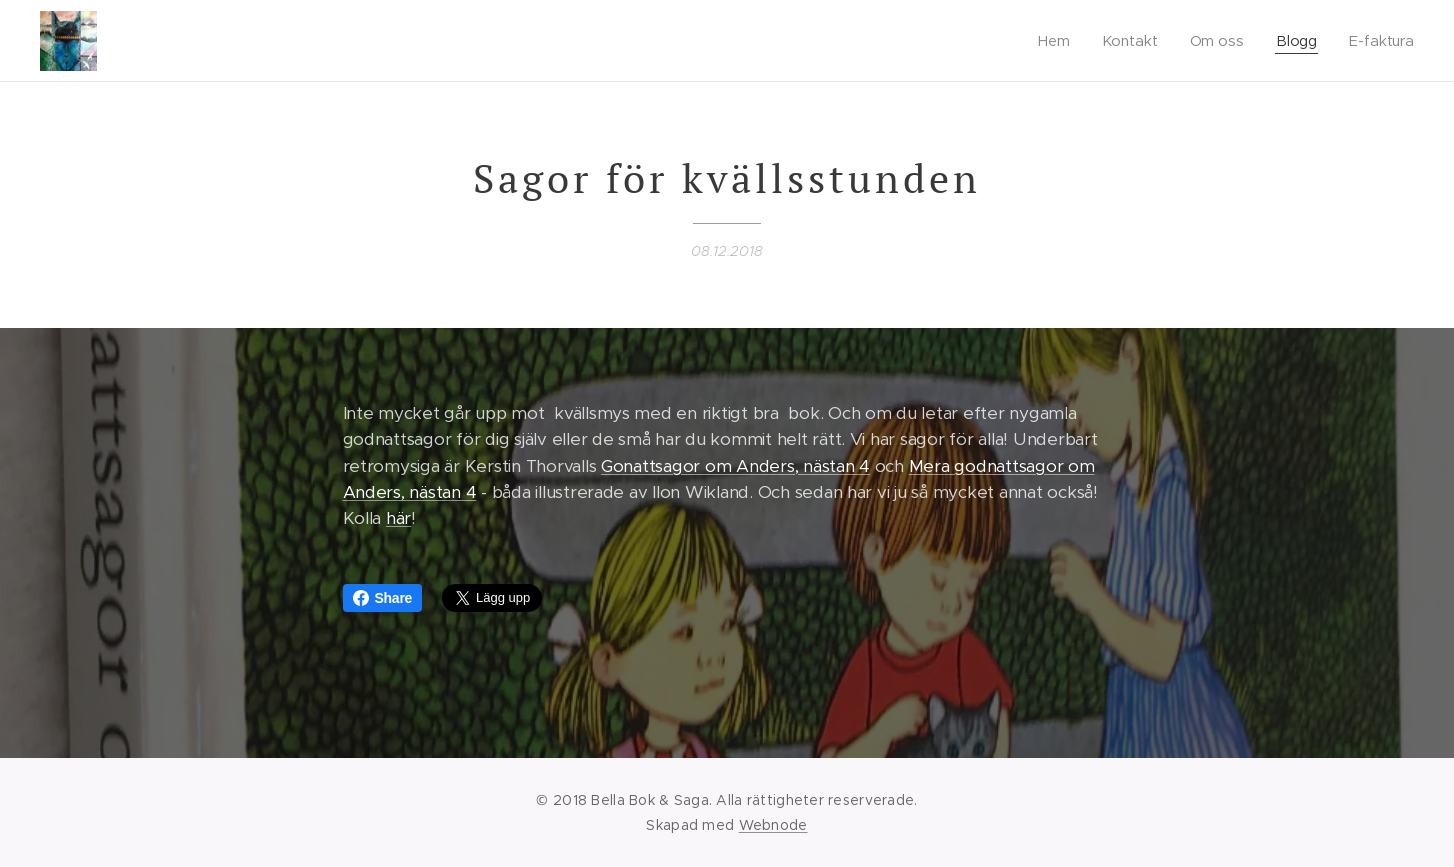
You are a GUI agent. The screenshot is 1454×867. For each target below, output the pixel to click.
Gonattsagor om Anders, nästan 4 (735, 466)
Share (383, 598)
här (398, 519)
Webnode (773, 825)
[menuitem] (1059, 41)
